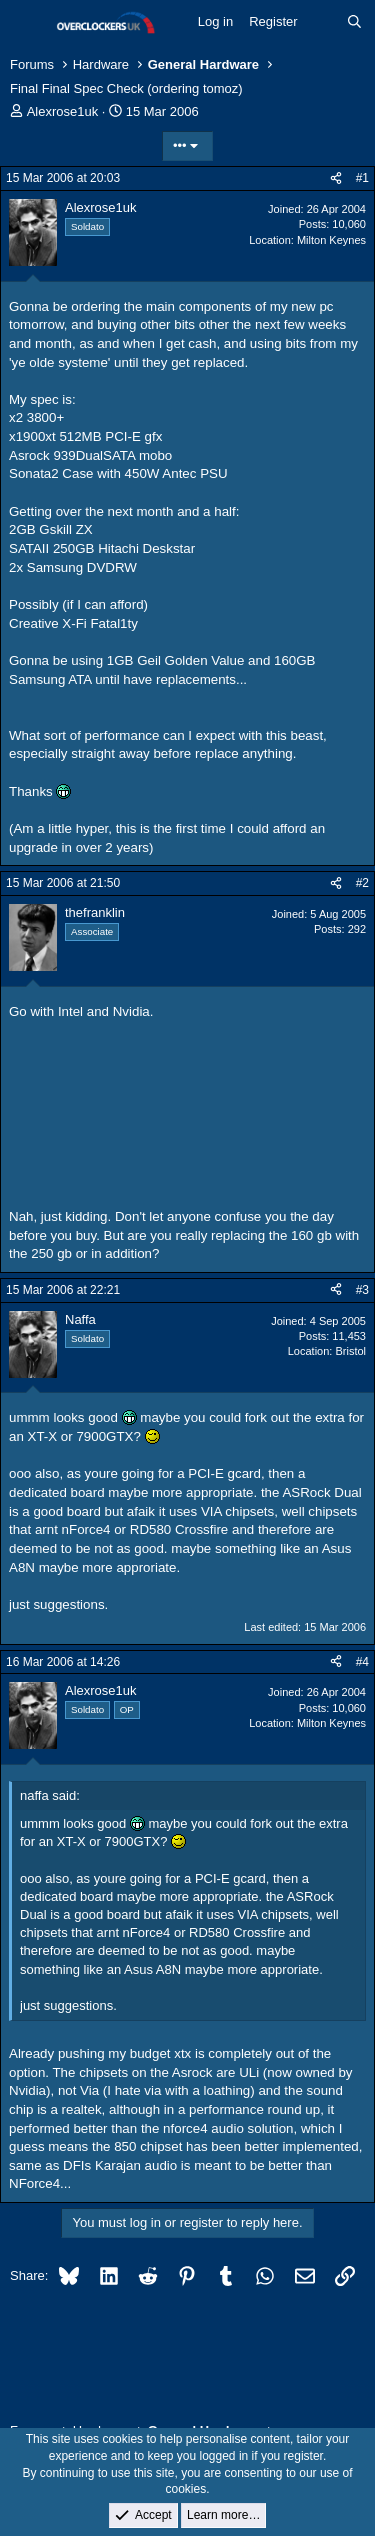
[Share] (336, 178)
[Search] (354, 22)
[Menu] (27, 23)
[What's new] (322, 22)
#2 (362, 883)
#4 (362, 1662)
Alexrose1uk (63, 111)
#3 (362, 1290)
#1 (362, 178)
